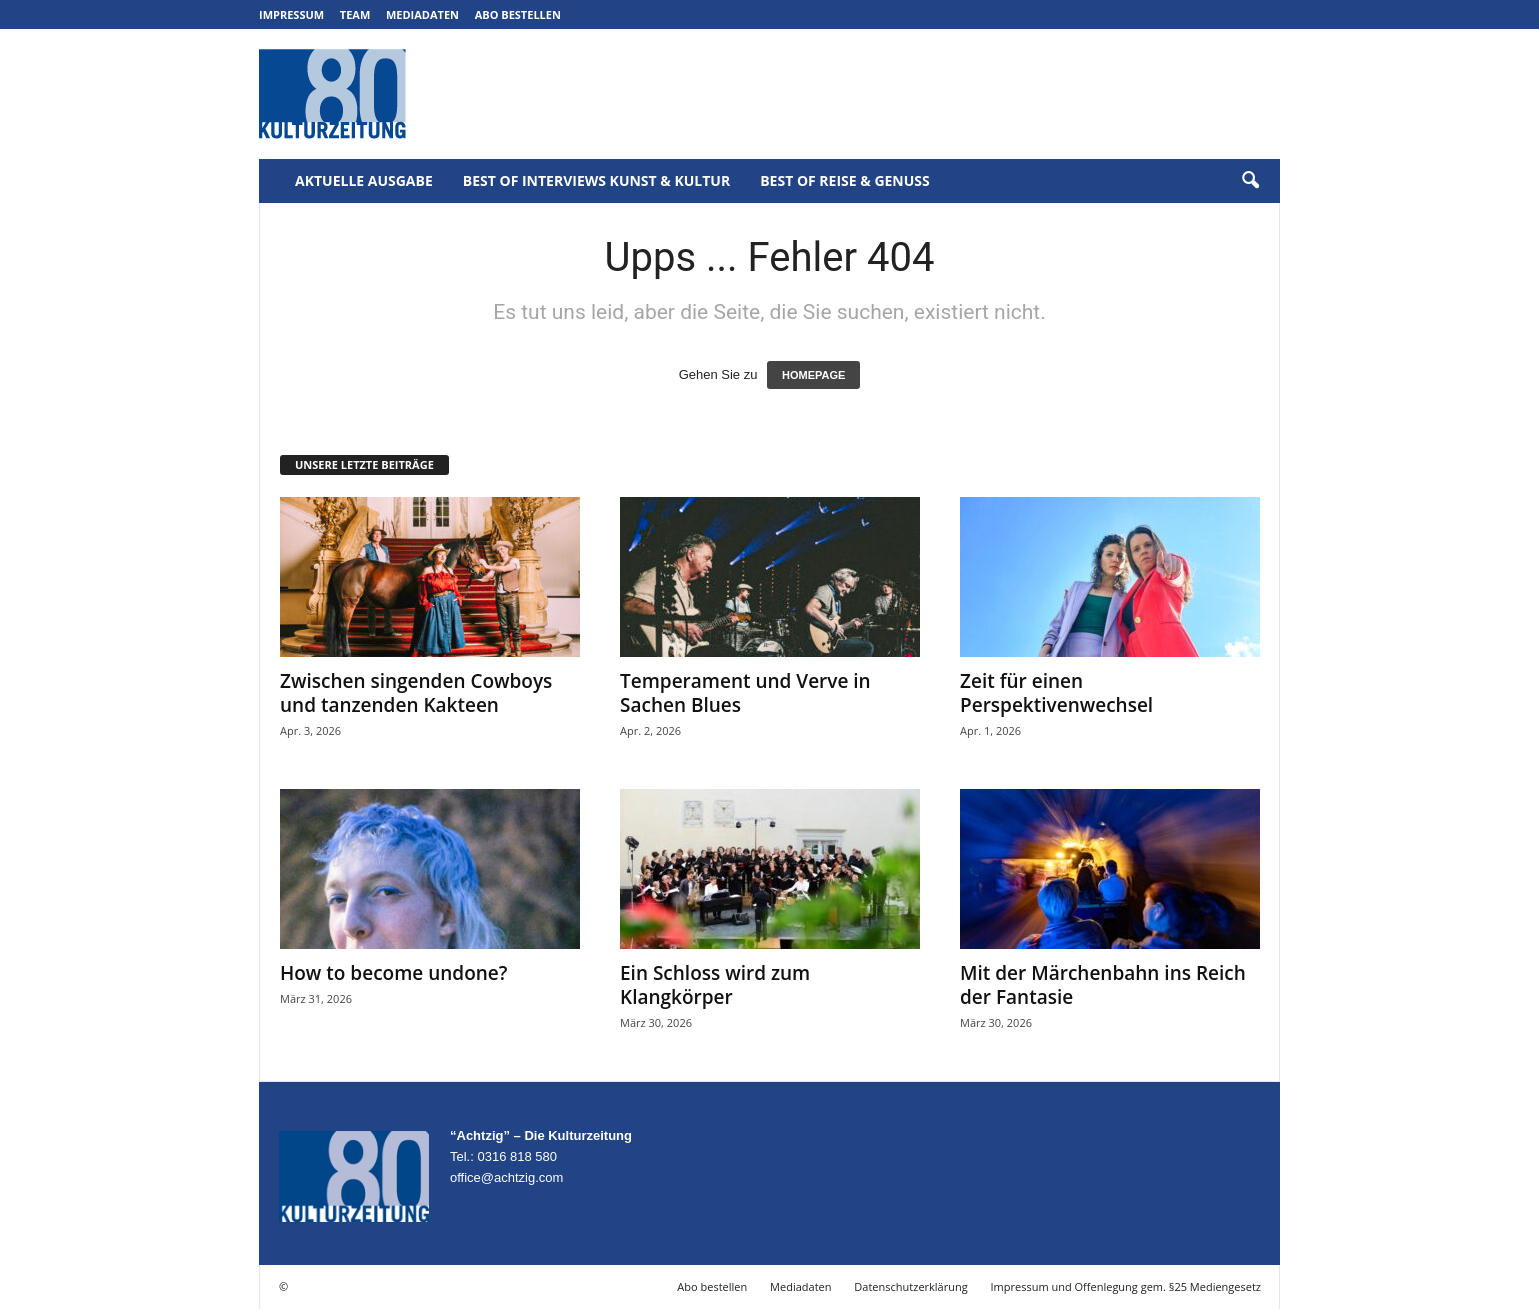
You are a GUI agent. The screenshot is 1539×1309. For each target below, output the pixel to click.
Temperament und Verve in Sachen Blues (745, 693)
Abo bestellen (518, 14)
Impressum (291, 14)
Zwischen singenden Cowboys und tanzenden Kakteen (416, 693)
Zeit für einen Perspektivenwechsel (1056, 693)
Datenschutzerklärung (910, 1286)
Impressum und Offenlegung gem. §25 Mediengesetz (1126, 1286)
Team (355, 14)
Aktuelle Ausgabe (364, 180)
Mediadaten (422, 14)
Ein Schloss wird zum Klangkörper (715, 985)
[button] (1250, 181)
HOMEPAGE (813, 375)
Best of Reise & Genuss (845, 180)
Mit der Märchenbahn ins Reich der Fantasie (1103, 985)
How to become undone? (393, 973)
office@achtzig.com (506, 1177)
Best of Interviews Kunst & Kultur (596, 180)
